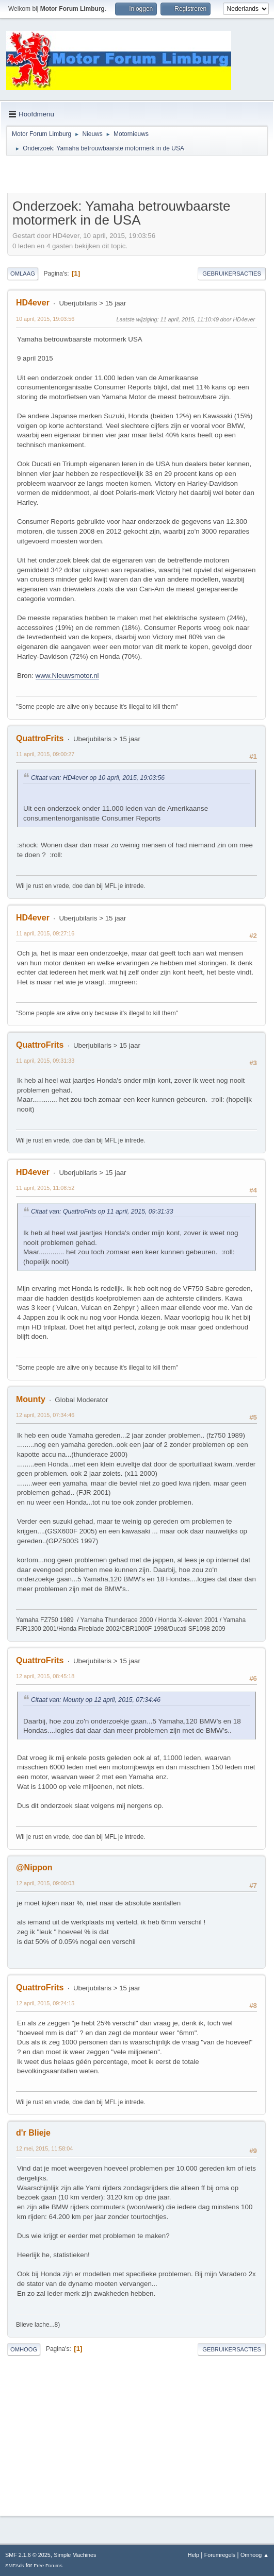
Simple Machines (75, 2555)
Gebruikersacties (231, 273)
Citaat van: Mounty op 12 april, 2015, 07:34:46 (95, 1699)
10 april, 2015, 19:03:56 (45, 319)
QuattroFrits (39, 738)
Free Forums (48, 2565)
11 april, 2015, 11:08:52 (45, 1188)
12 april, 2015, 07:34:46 (45, 1415)
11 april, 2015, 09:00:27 (45, 754)
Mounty (30, 1399)
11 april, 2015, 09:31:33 (45, 1060)
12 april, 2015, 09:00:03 (45, 1883)
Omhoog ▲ (254, 2555)
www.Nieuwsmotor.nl (67, 675)
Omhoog (23, 2349)
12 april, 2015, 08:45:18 (45, 1676)
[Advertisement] (128, 176)
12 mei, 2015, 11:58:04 (44, 2148)
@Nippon (34, 1867)
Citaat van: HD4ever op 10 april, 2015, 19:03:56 (98, 777)
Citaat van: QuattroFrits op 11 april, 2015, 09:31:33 (102, 1211)
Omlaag (22, 273)
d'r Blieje (33, 2132)
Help (193, 2555)
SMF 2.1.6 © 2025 (28, 2555)
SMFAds (14, 2565)
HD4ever (33, 302)
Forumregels (220, 2555)
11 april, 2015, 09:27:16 (45, 933)
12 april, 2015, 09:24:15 (45, 2003)
